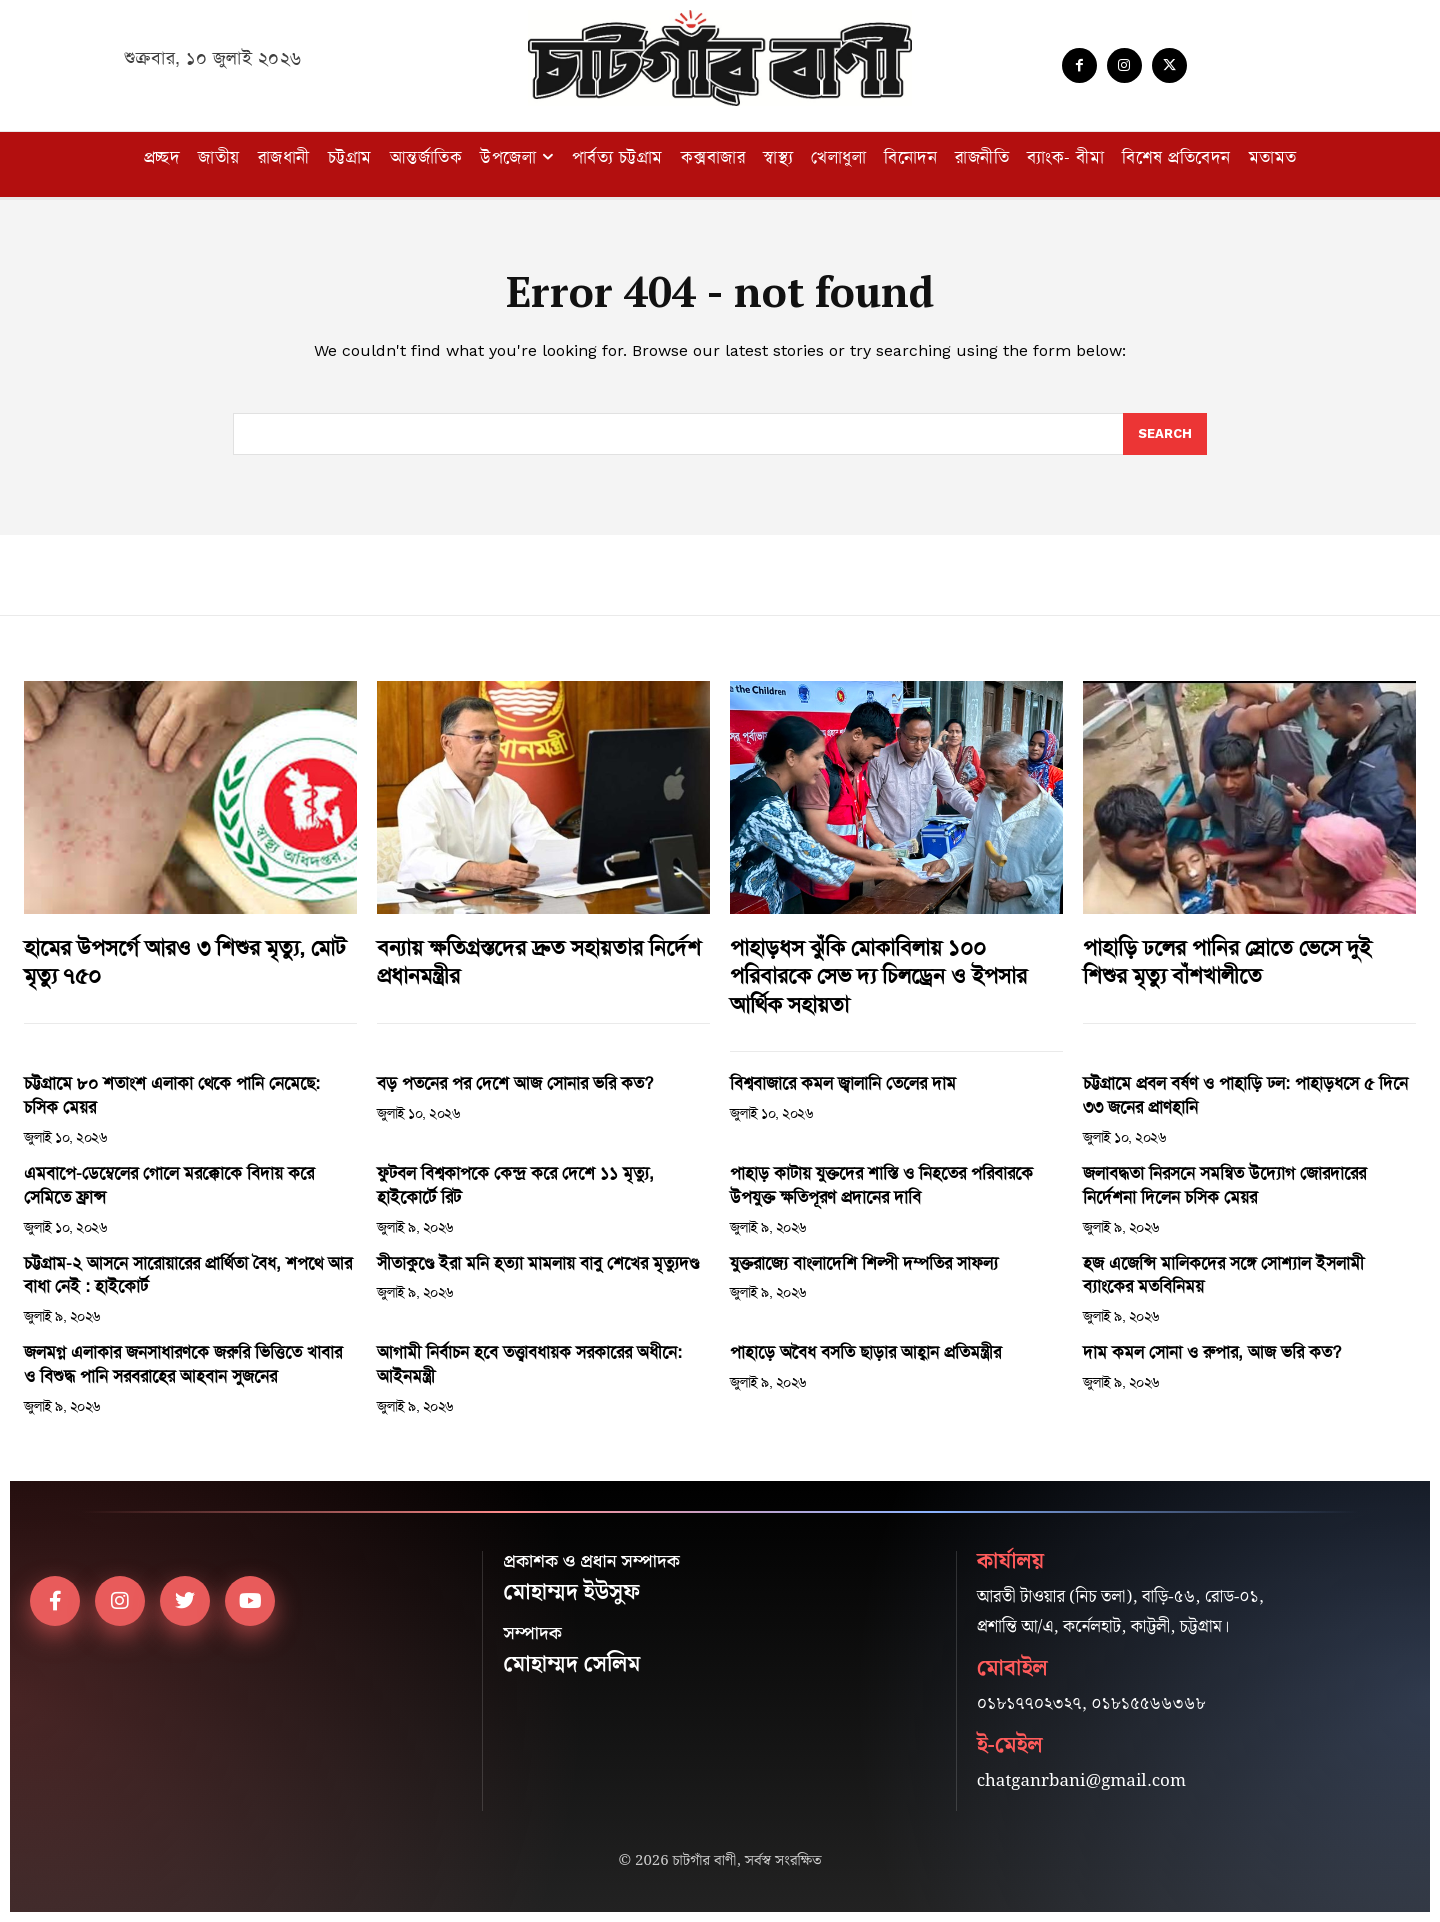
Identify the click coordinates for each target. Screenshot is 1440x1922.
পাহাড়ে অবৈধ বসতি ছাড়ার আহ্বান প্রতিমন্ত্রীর (865, 1352)
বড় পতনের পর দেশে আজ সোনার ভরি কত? (515, 1083)
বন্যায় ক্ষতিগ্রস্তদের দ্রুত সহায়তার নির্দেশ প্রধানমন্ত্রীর (539, 962)
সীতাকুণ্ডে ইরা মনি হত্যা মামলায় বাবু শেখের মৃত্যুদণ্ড (538, 1263)
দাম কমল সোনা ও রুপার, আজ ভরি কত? (1212, 1352)
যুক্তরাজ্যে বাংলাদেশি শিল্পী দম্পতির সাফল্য (864, 1263)
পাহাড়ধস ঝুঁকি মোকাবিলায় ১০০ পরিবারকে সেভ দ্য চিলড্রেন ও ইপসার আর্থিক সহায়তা (878, 976)
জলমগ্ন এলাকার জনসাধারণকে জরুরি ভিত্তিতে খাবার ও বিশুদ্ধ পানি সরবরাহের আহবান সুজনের (183, 1364)
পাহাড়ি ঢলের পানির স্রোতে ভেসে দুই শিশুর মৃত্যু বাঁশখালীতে (1227, 962)
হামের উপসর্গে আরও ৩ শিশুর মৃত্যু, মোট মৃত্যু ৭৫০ (185, 962)
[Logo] (720, 58)
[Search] (1165, 434)
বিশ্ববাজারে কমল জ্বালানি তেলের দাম (845, 1083)
